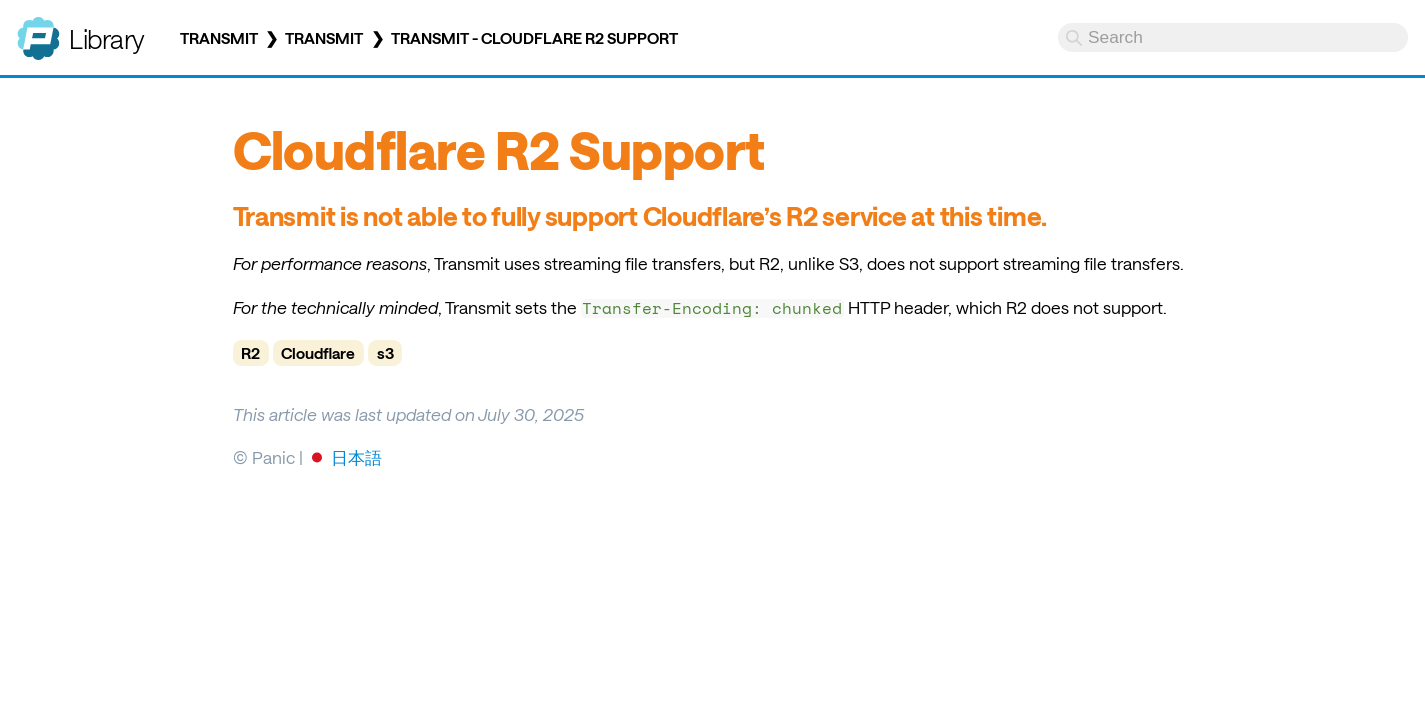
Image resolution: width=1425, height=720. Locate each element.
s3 (385, 353)
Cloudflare (318, 353)
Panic (38, 30)
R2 (250, 353)
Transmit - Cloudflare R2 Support (534, 38)
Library (107, 38)
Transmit (219, 38)
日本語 (356, 457)
